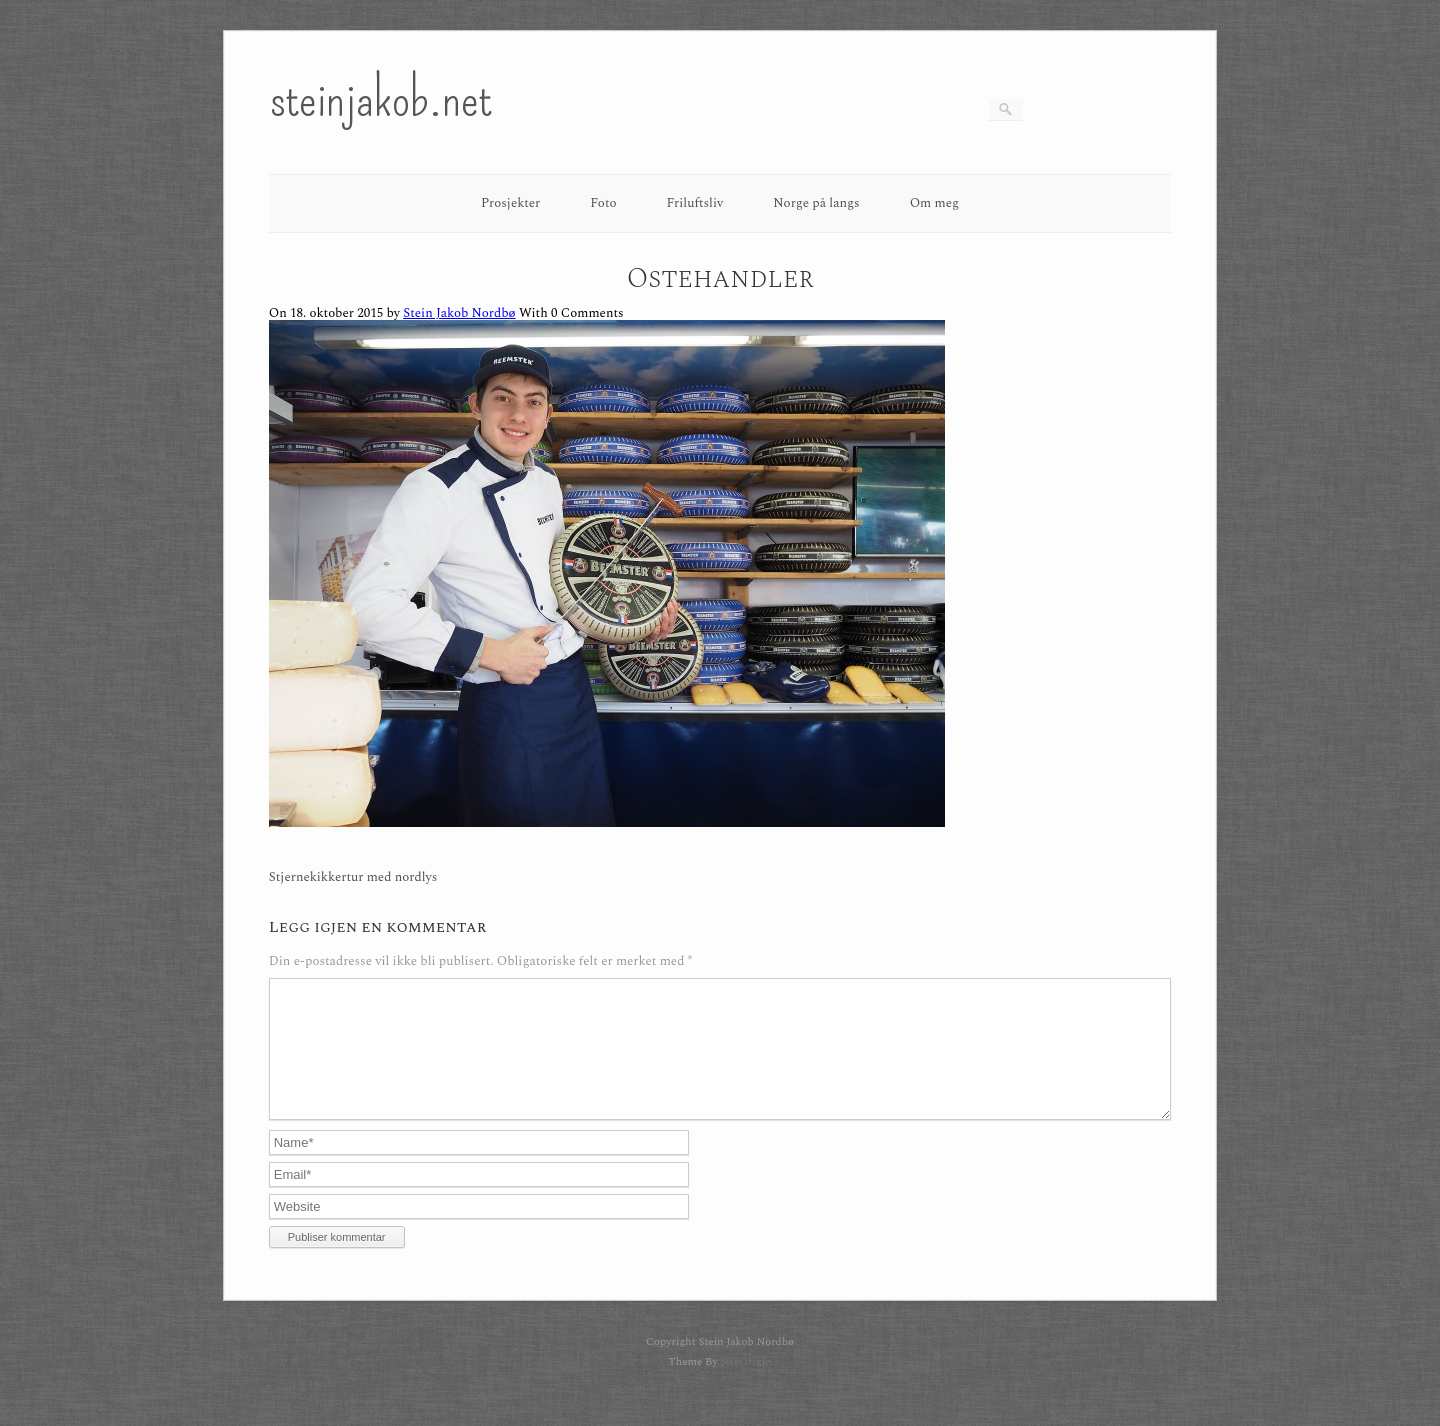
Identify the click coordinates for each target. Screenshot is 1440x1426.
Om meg (935, 203)
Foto (603, 203)
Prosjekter (510, 203)
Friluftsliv (695, 203)
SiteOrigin (745, 1385)
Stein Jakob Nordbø (459, 313)
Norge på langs (816, 203)
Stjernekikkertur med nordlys (353, 877)
